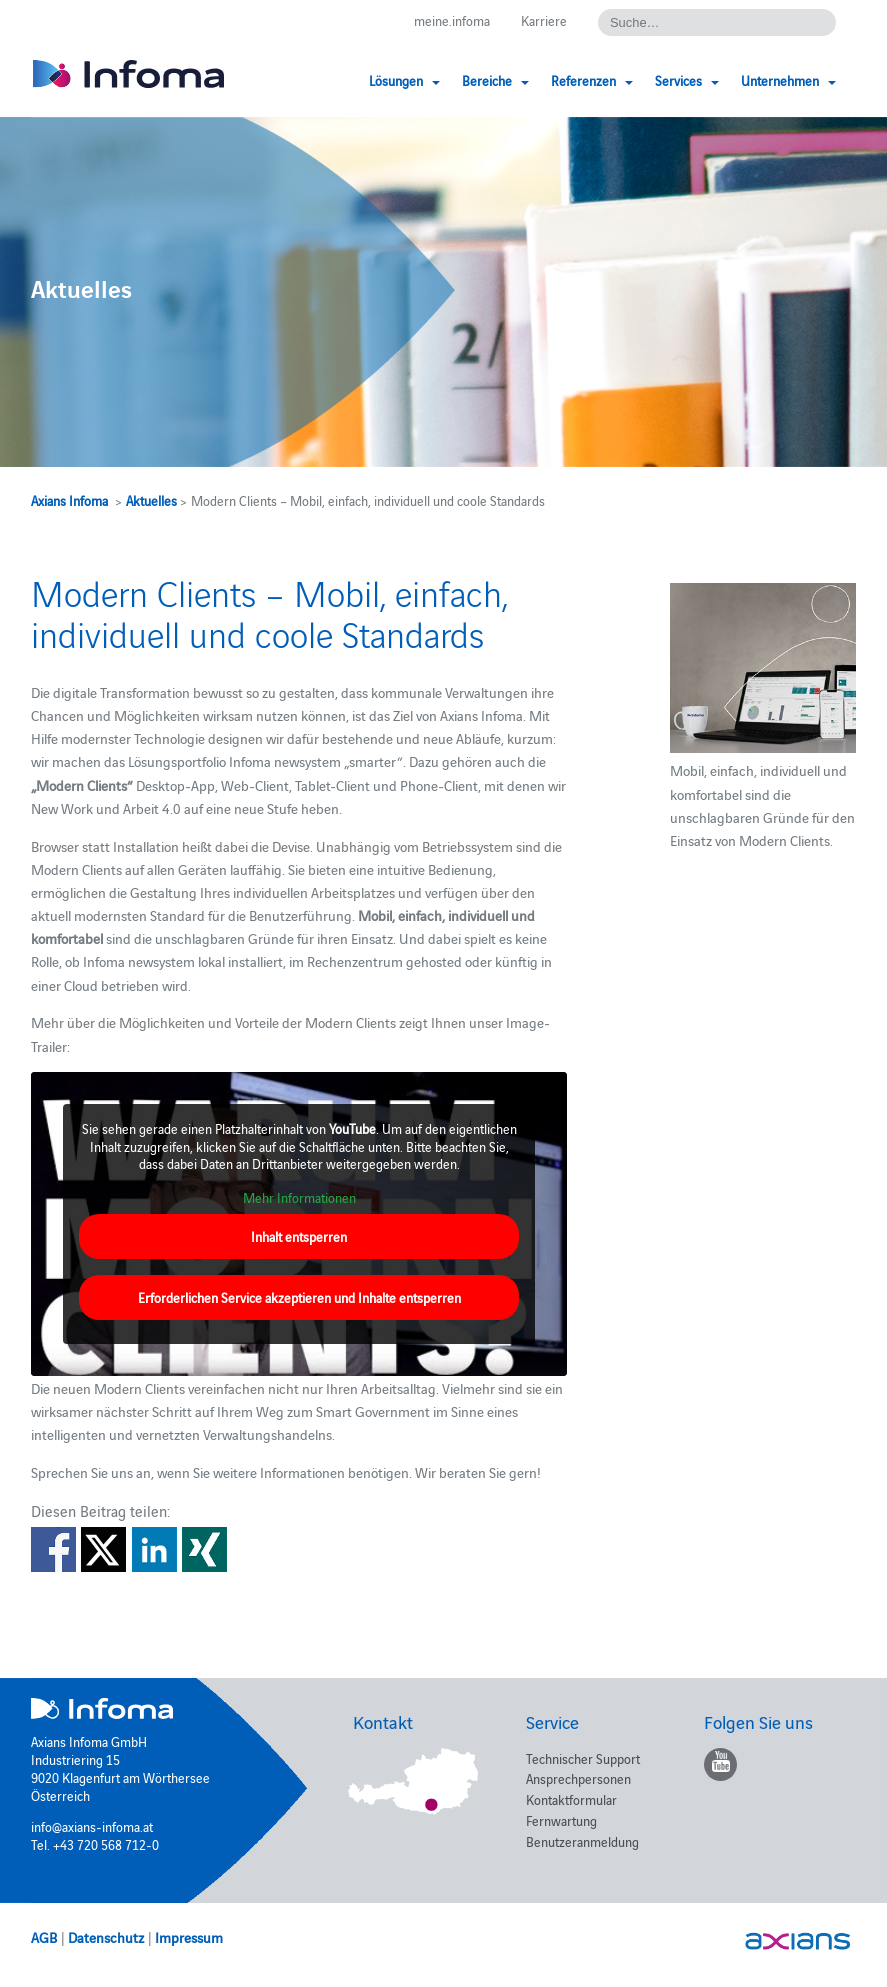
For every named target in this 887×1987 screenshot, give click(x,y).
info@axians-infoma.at (92, 1826)
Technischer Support (583, 1758)
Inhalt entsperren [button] (299, 1237)
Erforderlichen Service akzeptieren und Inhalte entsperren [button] (299, 1298)
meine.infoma (452, 20)
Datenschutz (106, 1937)
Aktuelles (151, 500)
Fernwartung (561, 1820)
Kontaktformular (571, 1799)
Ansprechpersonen (578, 1778)
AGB (44, 1937)
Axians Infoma (69, 500)
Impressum (189, 1937)
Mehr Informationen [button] (299, 1198)
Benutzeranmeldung (582, 1841)
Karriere (544, 20)
